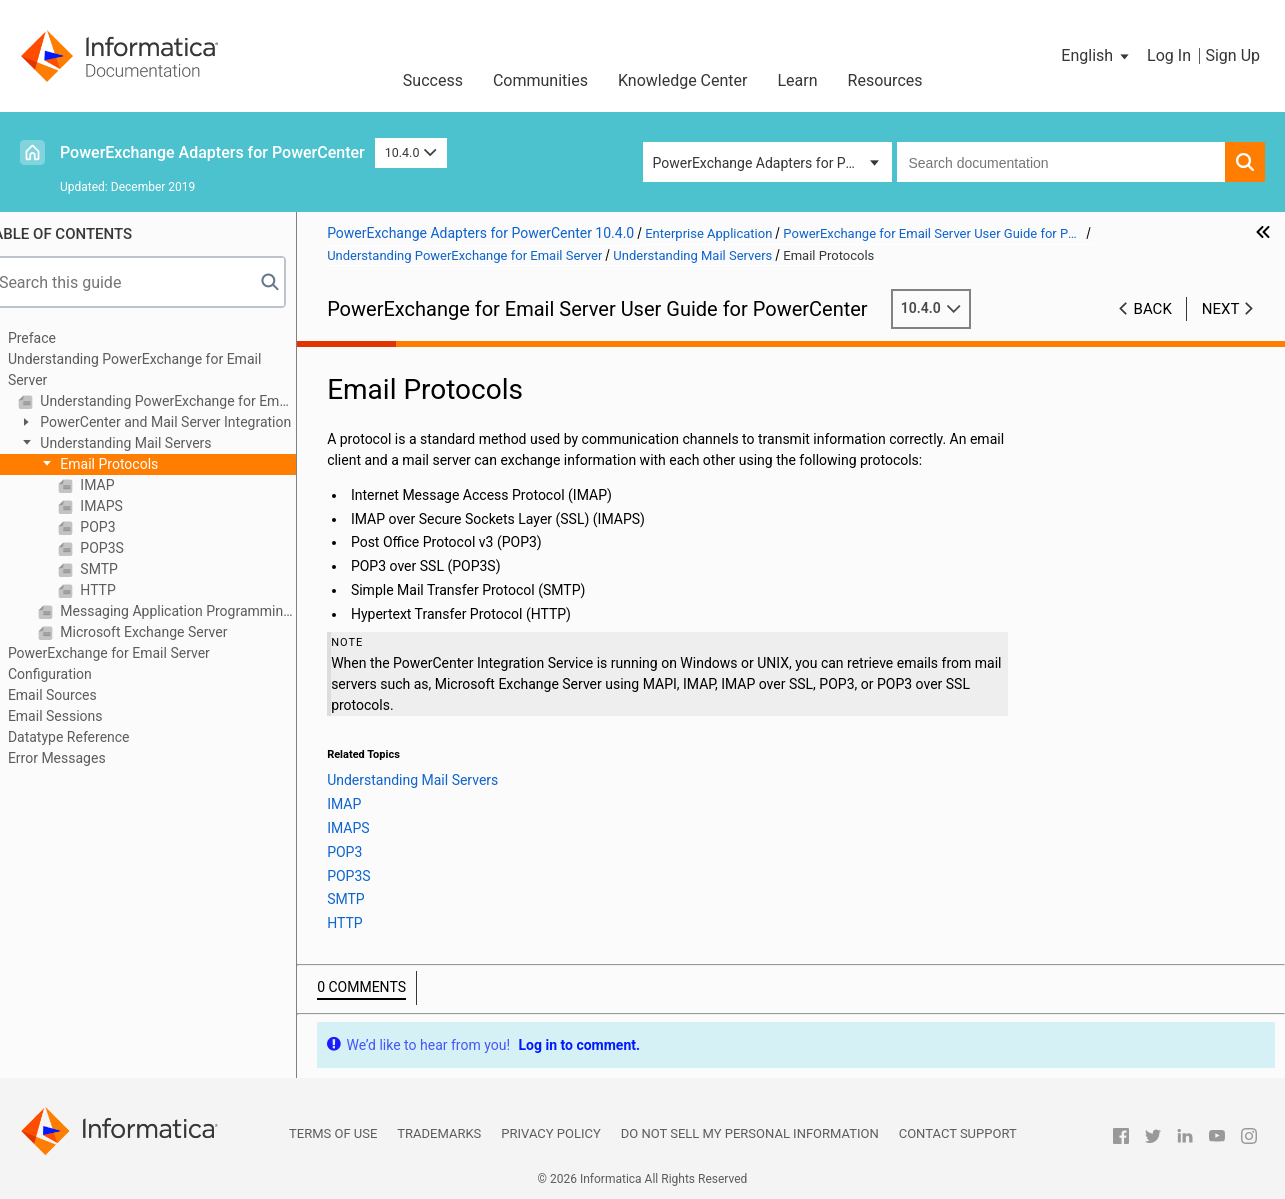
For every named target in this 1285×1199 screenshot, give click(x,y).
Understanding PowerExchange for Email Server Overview (191, 401)
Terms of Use (333, 1133)
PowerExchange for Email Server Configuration (134, 663)
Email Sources (77, 695)
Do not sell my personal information (750, 1133)
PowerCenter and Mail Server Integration (189, 422)
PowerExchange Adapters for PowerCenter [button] (772, 163)
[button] (1096, 56)
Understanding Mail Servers (149, 443)
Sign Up (1232, 55)
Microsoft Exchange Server (167, 632)
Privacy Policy (550, 1133)
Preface (57, 338)
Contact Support (958, 1133)
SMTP (122, 569)
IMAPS (125, 506)
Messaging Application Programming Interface (201, 611)
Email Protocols (132, 464)
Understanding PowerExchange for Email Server (159, 369)
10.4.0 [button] (411, 152)
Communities (540, 80)
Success (433, 80)
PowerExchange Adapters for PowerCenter (212, 152)
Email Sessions (80, 716)
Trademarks (439, 1133)
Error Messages (82, 758)
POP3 (121, 527)
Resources (885, 80)
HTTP (121, 590)
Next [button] (1221, 309)
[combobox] (1061, 162)
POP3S (125, 548)
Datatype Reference (94, 737)
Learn (798, 80)
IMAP (121, 485)
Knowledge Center (683, 80)
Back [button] (1153, 309)
